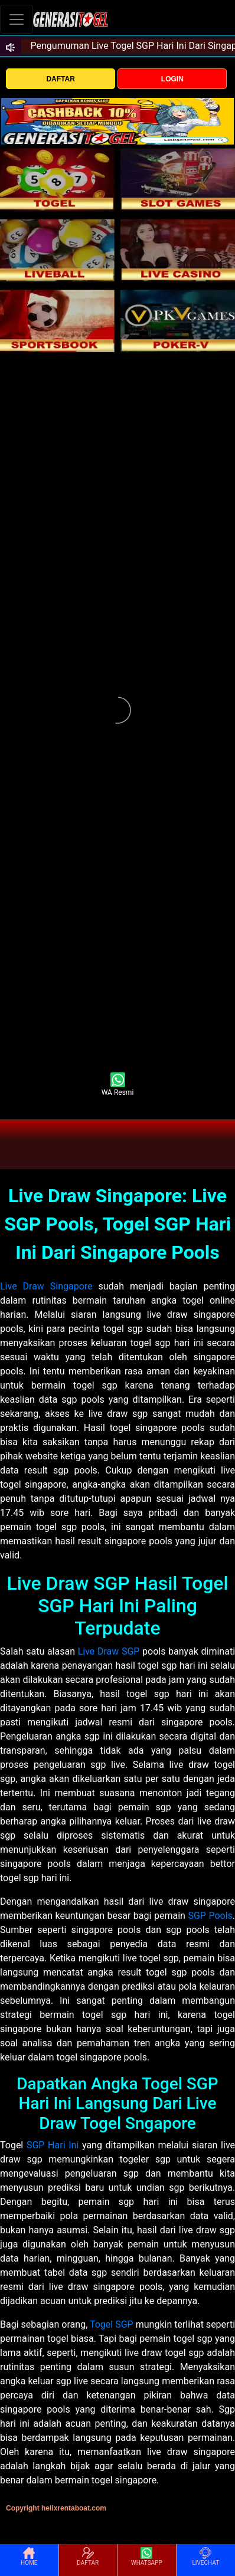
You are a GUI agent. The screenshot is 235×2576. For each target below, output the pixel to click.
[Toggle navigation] (16, 19)
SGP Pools (210, 1915)
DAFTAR (60, 79)
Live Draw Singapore (46, 1286)
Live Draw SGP (109, 1651)
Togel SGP (111, 2324)
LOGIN (172, 79)
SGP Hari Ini (53, 2145)
